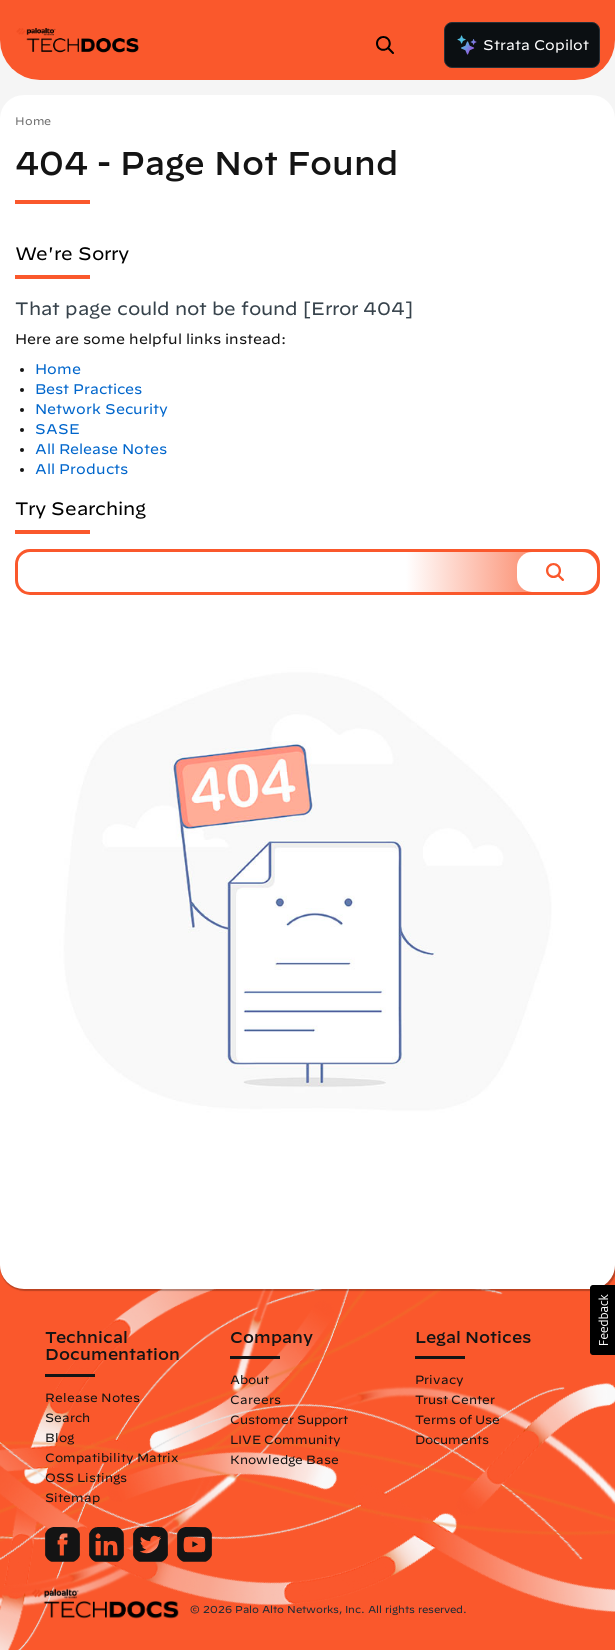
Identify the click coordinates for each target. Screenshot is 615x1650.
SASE (57, 429)
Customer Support (289, 1419)
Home (33, 120)
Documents (452, 1439)
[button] (557, 572)
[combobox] (267, 572)
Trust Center (455, 1399)
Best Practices (88, 389)
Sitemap (72, 1497)
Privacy (439, 1379)
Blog (59, 1437)
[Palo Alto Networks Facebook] (64, 1557)
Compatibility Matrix (111, 1457)
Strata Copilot (522, 45)
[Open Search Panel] (391, 45)
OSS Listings (86, 1477)
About (249, 1379)
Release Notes (92, 1397)
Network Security (101, 409)
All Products (81, 469)
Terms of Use (457, 1419)
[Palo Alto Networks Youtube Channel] (194, 1557)
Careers (255, 1399)
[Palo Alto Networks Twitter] (152, 1557)
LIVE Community (285, 1439)
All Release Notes (101, 449)
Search (67, 1417)
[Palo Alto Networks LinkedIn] (108, 1557)
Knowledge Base (284, 1459)
